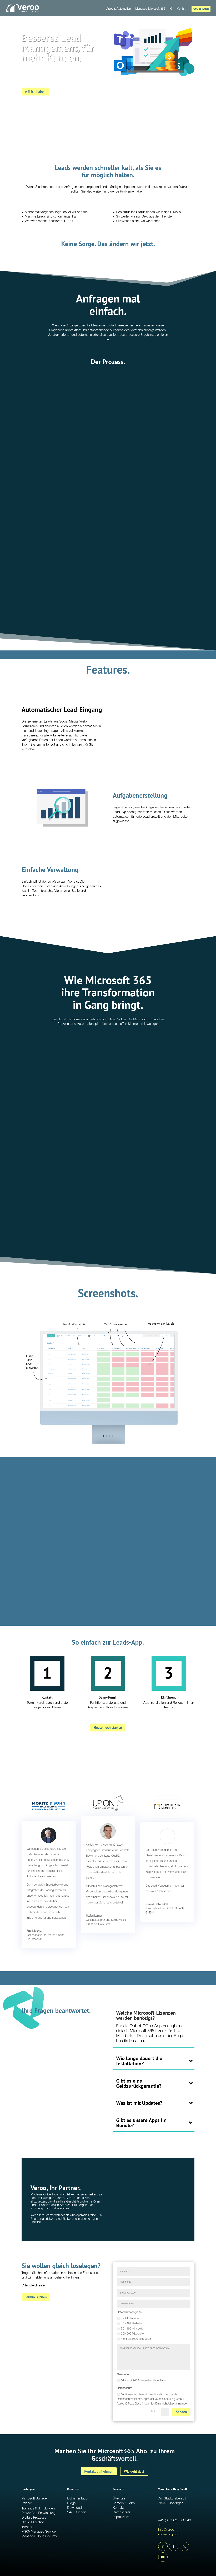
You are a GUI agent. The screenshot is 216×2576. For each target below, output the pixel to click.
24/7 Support (76, 2512)
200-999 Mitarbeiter (130, 2333)
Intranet (27, 2527)
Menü (180, 9)
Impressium (121, 2517)
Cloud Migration (33, 2522)
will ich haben (35, 91)
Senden (181, 2412)
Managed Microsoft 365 (150, 9)
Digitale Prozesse (34, 2517)
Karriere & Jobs (124, 2503)
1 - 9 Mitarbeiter (128, 2318)
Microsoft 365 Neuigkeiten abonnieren (141, 2380)
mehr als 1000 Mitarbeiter (134, 2339)
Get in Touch (201, 9)
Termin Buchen (36, 2297)
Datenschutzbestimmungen (171, 2404)
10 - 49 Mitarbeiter (130, 2323)
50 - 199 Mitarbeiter (130, 2328)
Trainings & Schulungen (38, 2508)
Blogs (71, 2503)
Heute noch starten (108, 1727)
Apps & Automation (118, 9)
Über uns (119, 2498)
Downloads (75, 2508)
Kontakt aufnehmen (98, 2471)
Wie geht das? (134, 2471)
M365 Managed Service (39, 2531)
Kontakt (118, 2508)
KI (170, 9)
